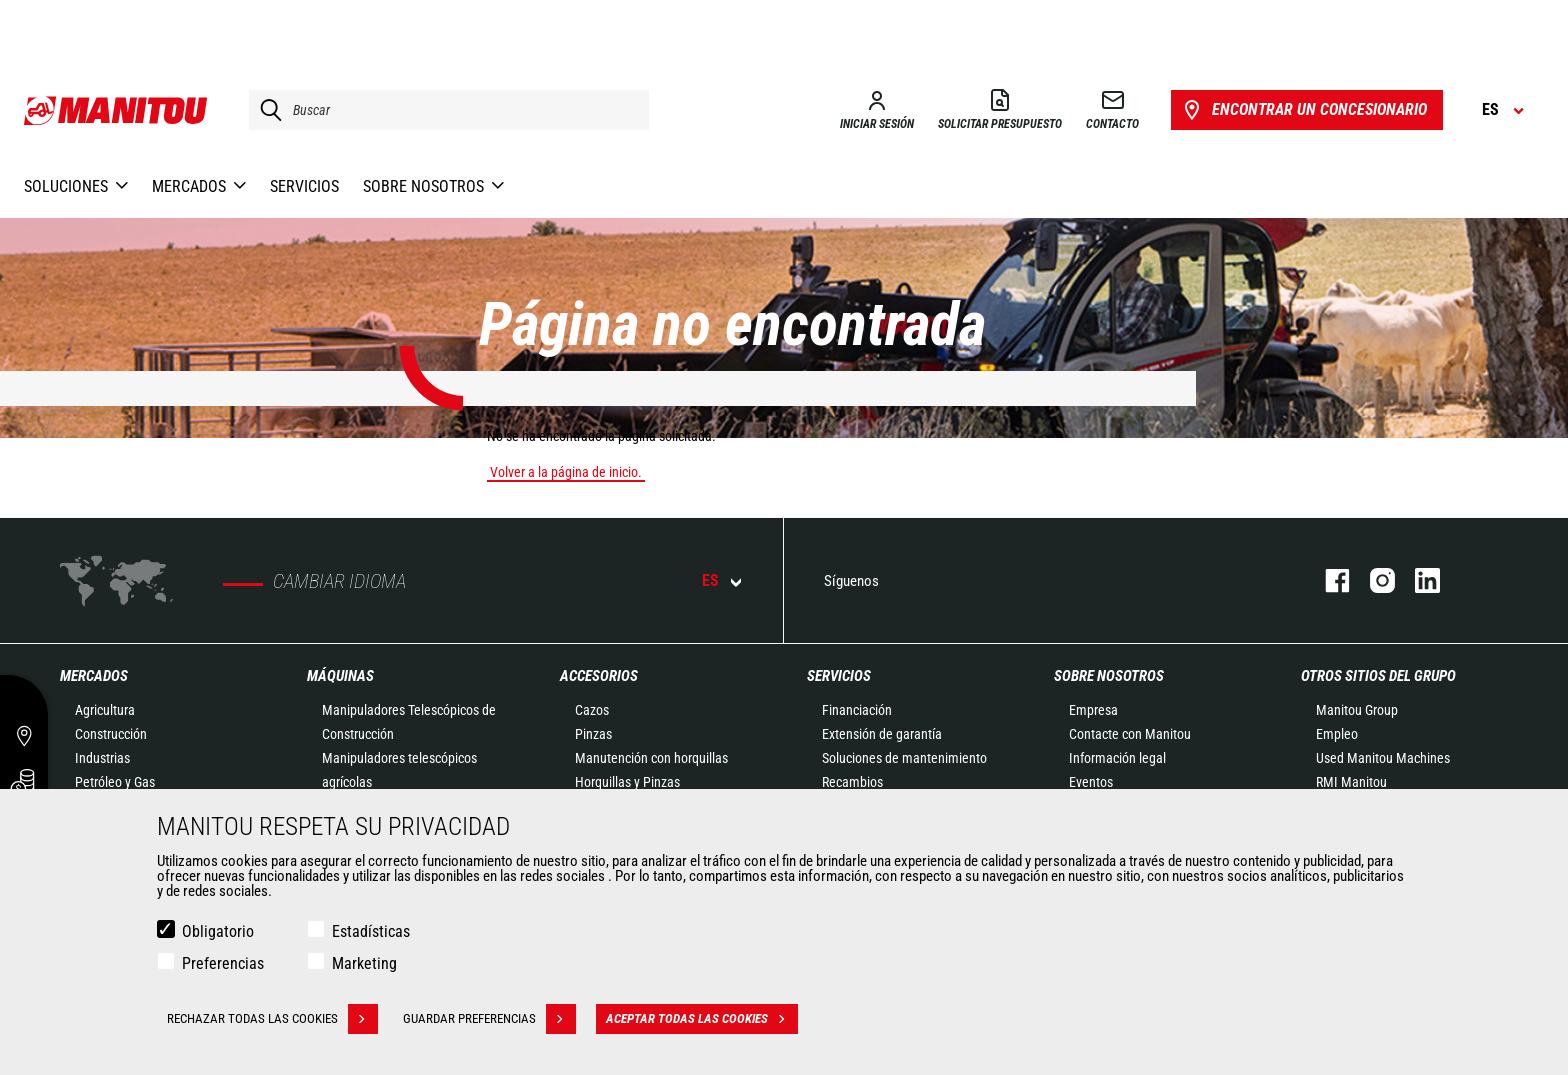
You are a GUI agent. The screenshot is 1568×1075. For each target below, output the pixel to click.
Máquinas (340, 676)
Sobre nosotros (1109, 676)
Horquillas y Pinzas (627, 782)
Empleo (1337, 734)
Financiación (857, 710)
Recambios (852, 782)
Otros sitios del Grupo (1378, 676)
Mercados (94, 676)
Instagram (1372, 580)
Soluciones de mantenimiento (904, 758)
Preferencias (223, 963)
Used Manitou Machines (1383, 758)
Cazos (592, 710)
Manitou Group (1357, 710)
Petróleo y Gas (115, 782)
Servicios (839, 676)
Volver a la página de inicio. (566, 472)
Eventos (1091, 782)
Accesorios (599, 676)
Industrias (102, 758)
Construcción (111, 734)
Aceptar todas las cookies (702, 1019)
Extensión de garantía (882, 734)
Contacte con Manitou (1130, 734)
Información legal (1117, 758)
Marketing (364, 963)
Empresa (1093, 710)
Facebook (1327, 580)
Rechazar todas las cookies (272, 1019)
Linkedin (1417, 580)
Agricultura (105, 710)
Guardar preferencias (489, 1019)
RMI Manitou (1351, 782)
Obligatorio (218, 931)
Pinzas (593, 734)
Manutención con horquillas (651, 758)
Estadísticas (371, 931)
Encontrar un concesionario (1303, 110)
